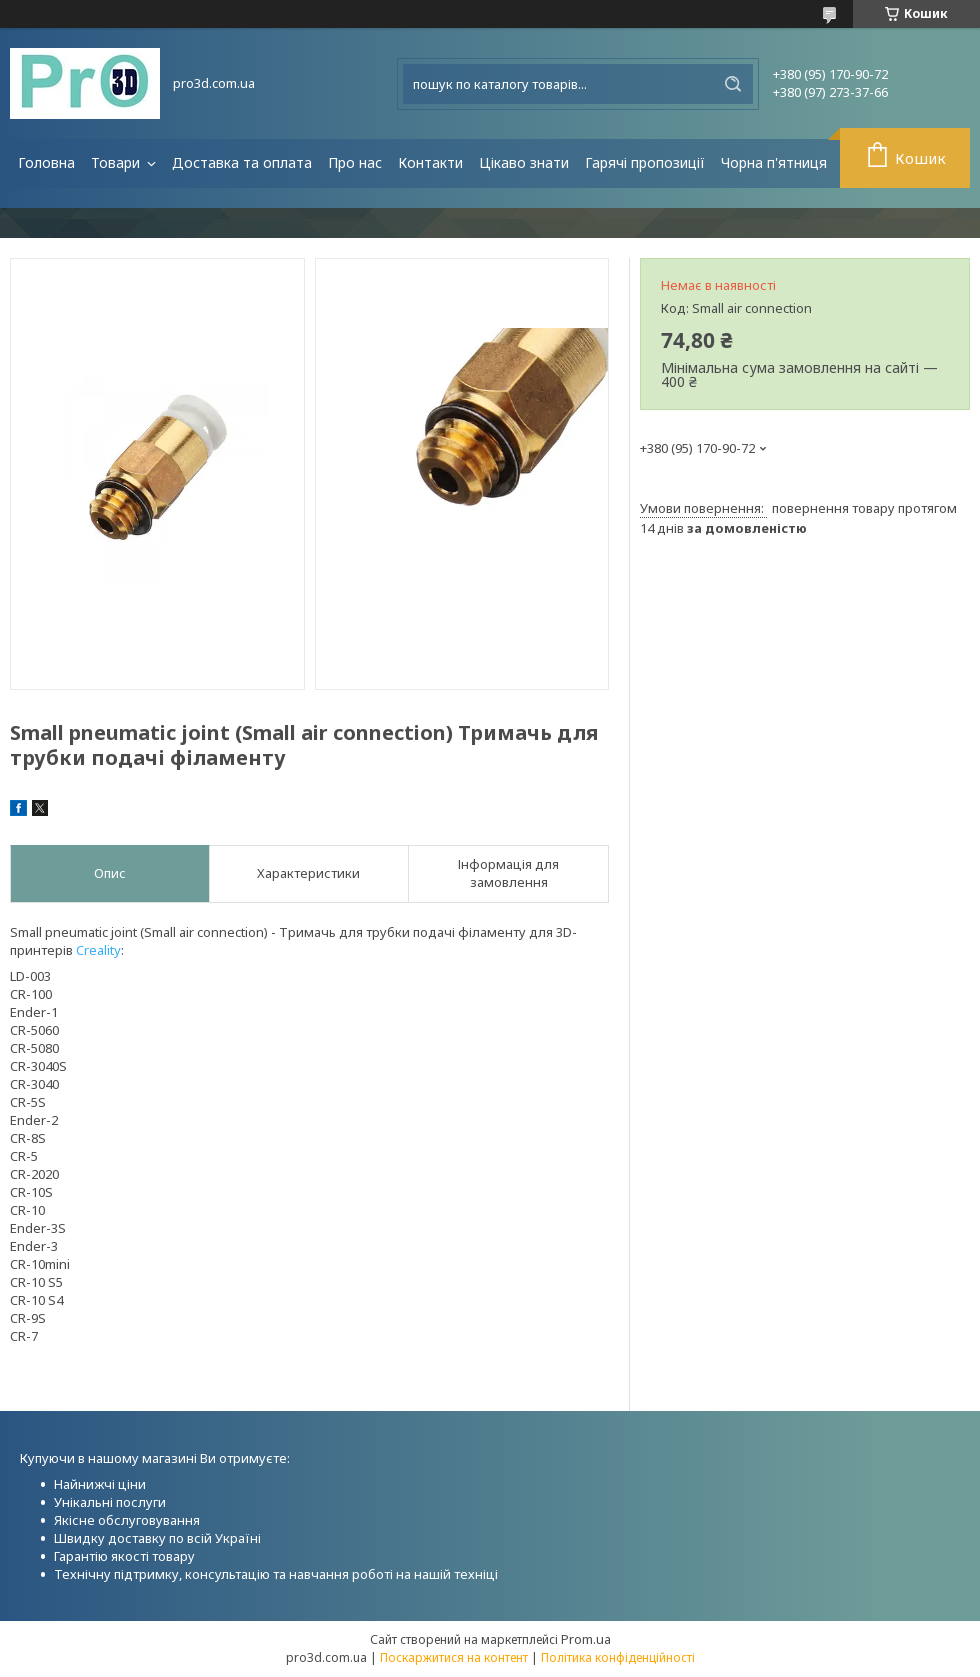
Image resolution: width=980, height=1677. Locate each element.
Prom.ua (586, 1639)
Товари (117, 162)
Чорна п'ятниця (774, 162)
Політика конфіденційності (618, 1657)
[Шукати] (733, 84)
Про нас (355, 162)
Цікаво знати (524, 162)
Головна (46, 162)
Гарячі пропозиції (645, 162)
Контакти (430, 162)
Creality (98, 950)
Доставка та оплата (242, 162)
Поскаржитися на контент (454, 1657)
